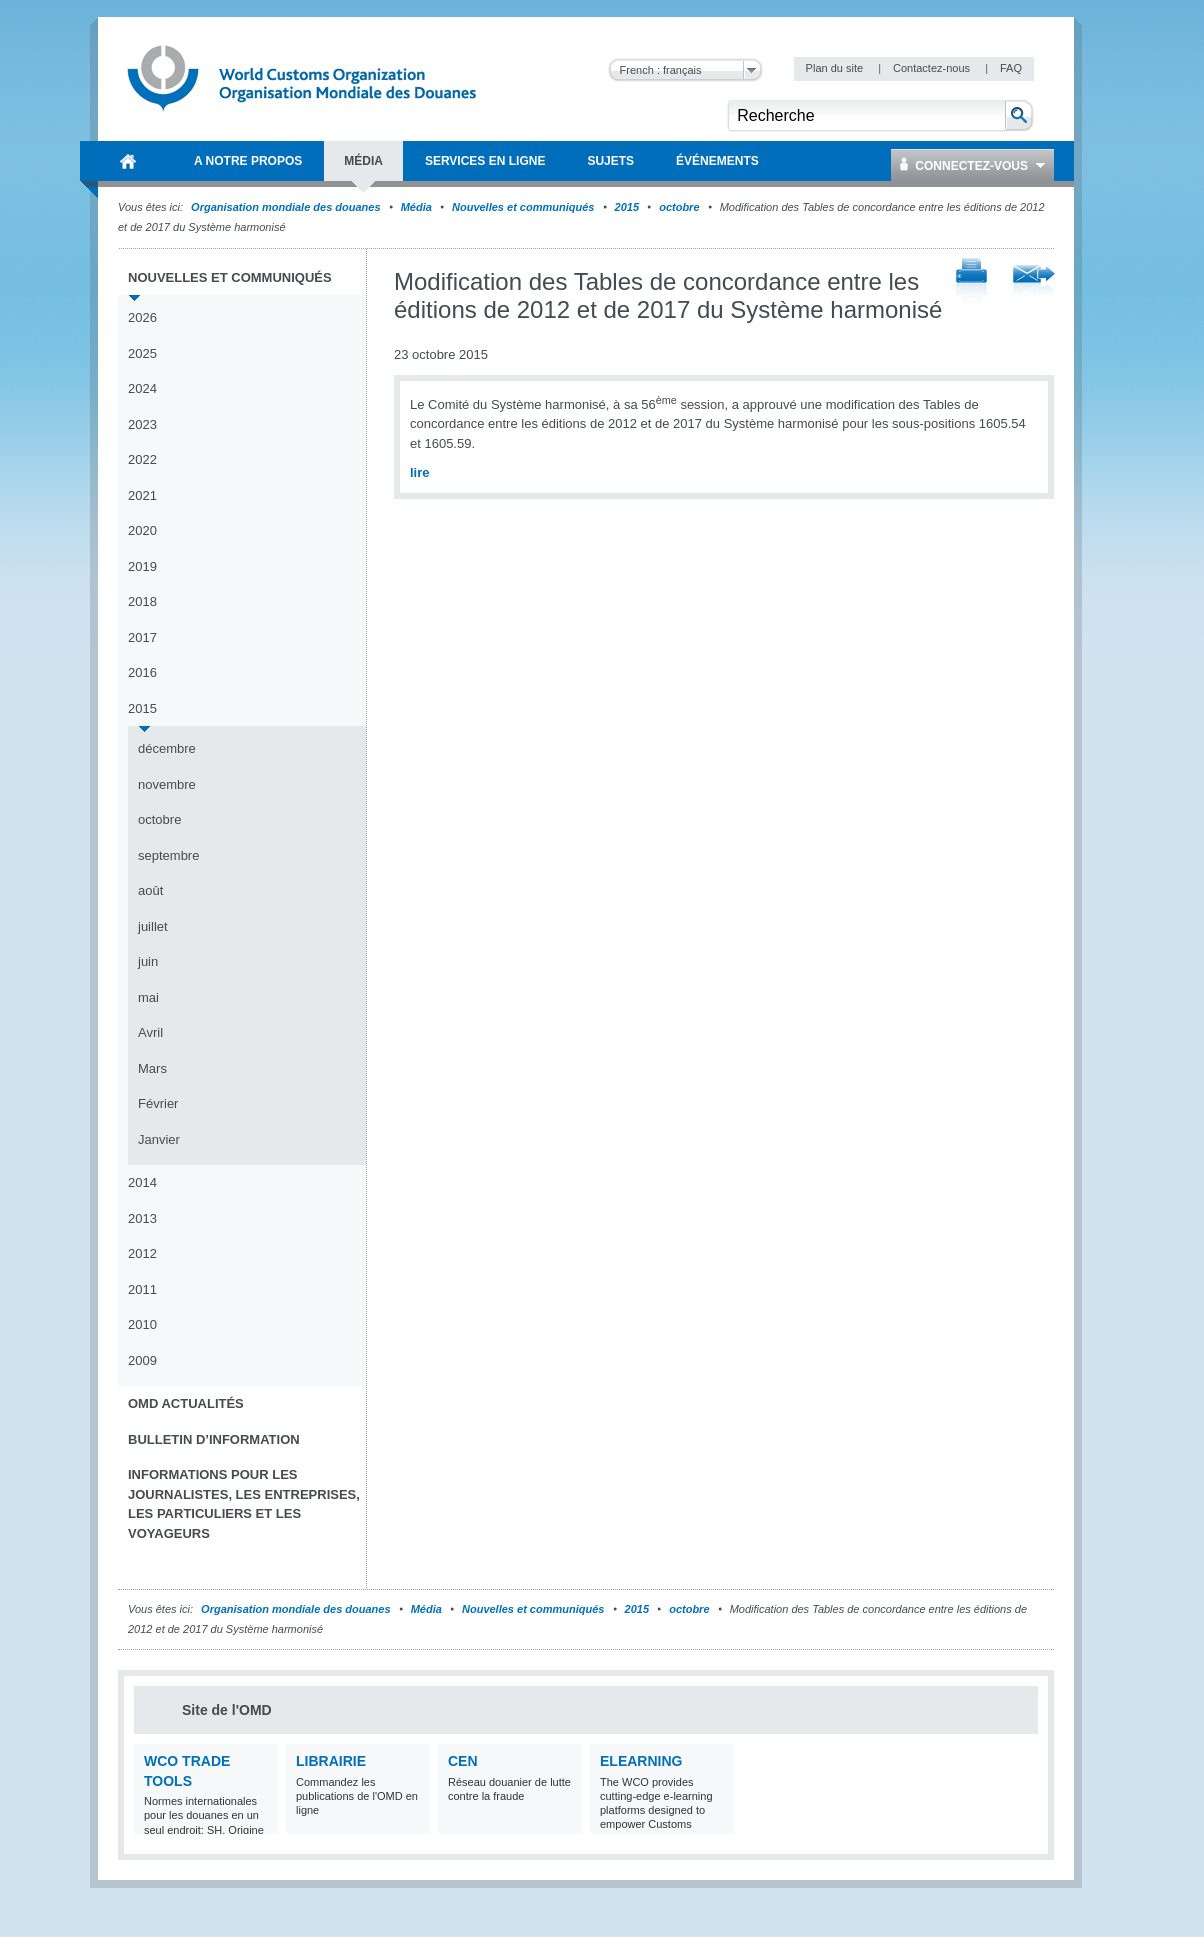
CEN (463, 1761)
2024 (142, 388)
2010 (142, 1324)
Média (416, 207)
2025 (142, 353)
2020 (142, 530)
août (150, 890)
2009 (142, 1360)
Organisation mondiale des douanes (285, 207)
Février (158, 1103)
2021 (142, 495)
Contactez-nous (933, 68)
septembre (168, 855)
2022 (142, 459)
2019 (142, 566)
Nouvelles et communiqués (523, 207)
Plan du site (836, 68)
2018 (142, 601)
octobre (679, 207)
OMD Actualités (186, 1403)
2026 (142, 317)
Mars (152, 1068)
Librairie (331, 1761)
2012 (142, 1253)
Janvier (159, 1139)
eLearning (641, 1761)
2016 (142, 672)
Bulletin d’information (214, 1439)
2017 (142, 637)
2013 (142, 1218)
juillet (153, 926)
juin (148, 961)
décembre (167, 748)
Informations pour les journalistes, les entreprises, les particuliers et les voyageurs (244, 1504)
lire (420, 472)
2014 (142, 1182)
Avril (150, 1032)
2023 (142, 424)
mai (148, 997)
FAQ (1011, 68)
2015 (627, 207)
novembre (167, 784)
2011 (142, 1289)
